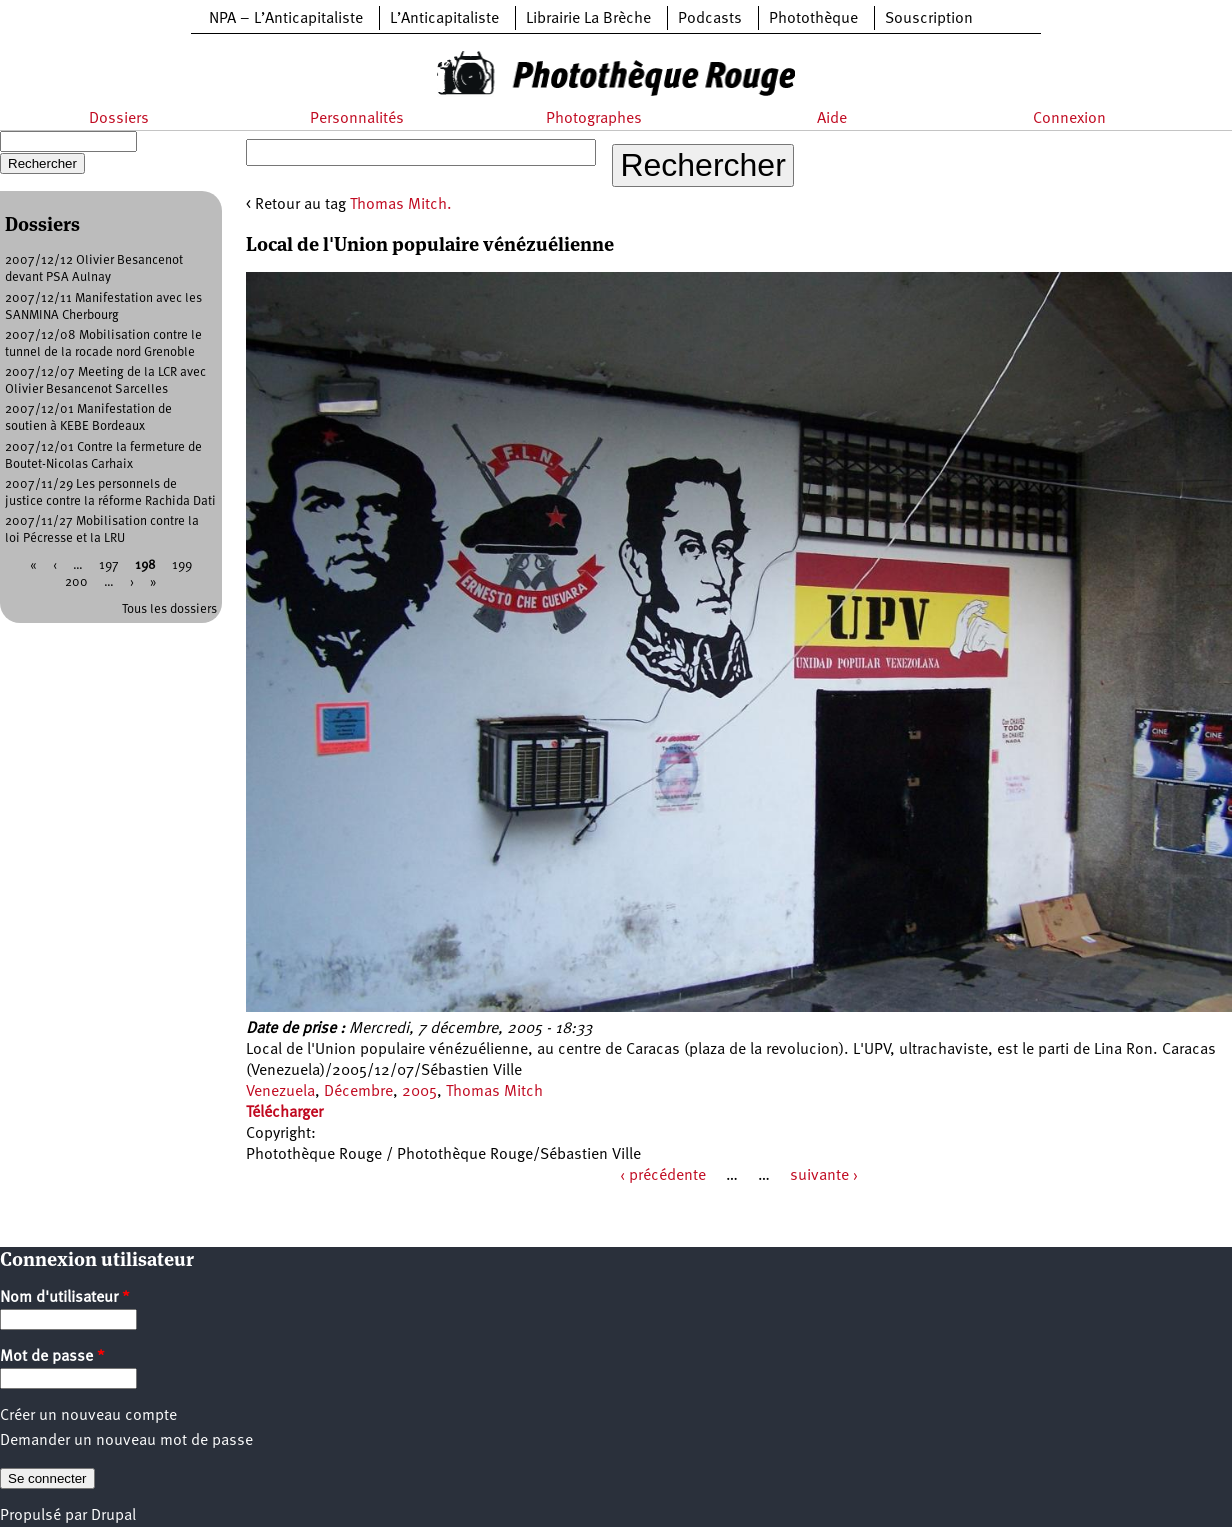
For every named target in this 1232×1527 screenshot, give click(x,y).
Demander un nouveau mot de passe (126, 1441)
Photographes (594, 119)
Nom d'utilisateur (65, 1298)
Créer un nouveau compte (88, 1416)
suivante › (824, 1176)
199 (182, 565)
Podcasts (710, 19)
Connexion (1069, 119)
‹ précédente (663, 1176)
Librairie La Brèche (588, 19)
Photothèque (813, 19)
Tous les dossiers (169, 609)
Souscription (929, 19)
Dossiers (119, 119)
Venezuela (280, 1092)
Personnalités (357, 119)
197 (109, 565)
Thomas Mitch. (401, 205)
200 (76, 582)
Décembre (358, 1092)
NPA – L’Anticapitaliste (286, 19)
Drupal (113, 1516)
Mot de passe (52, 1357)
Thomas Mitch (494, 1092)
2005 (419, 1092)
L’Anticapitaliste (444, 19)
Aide (832, 119)
